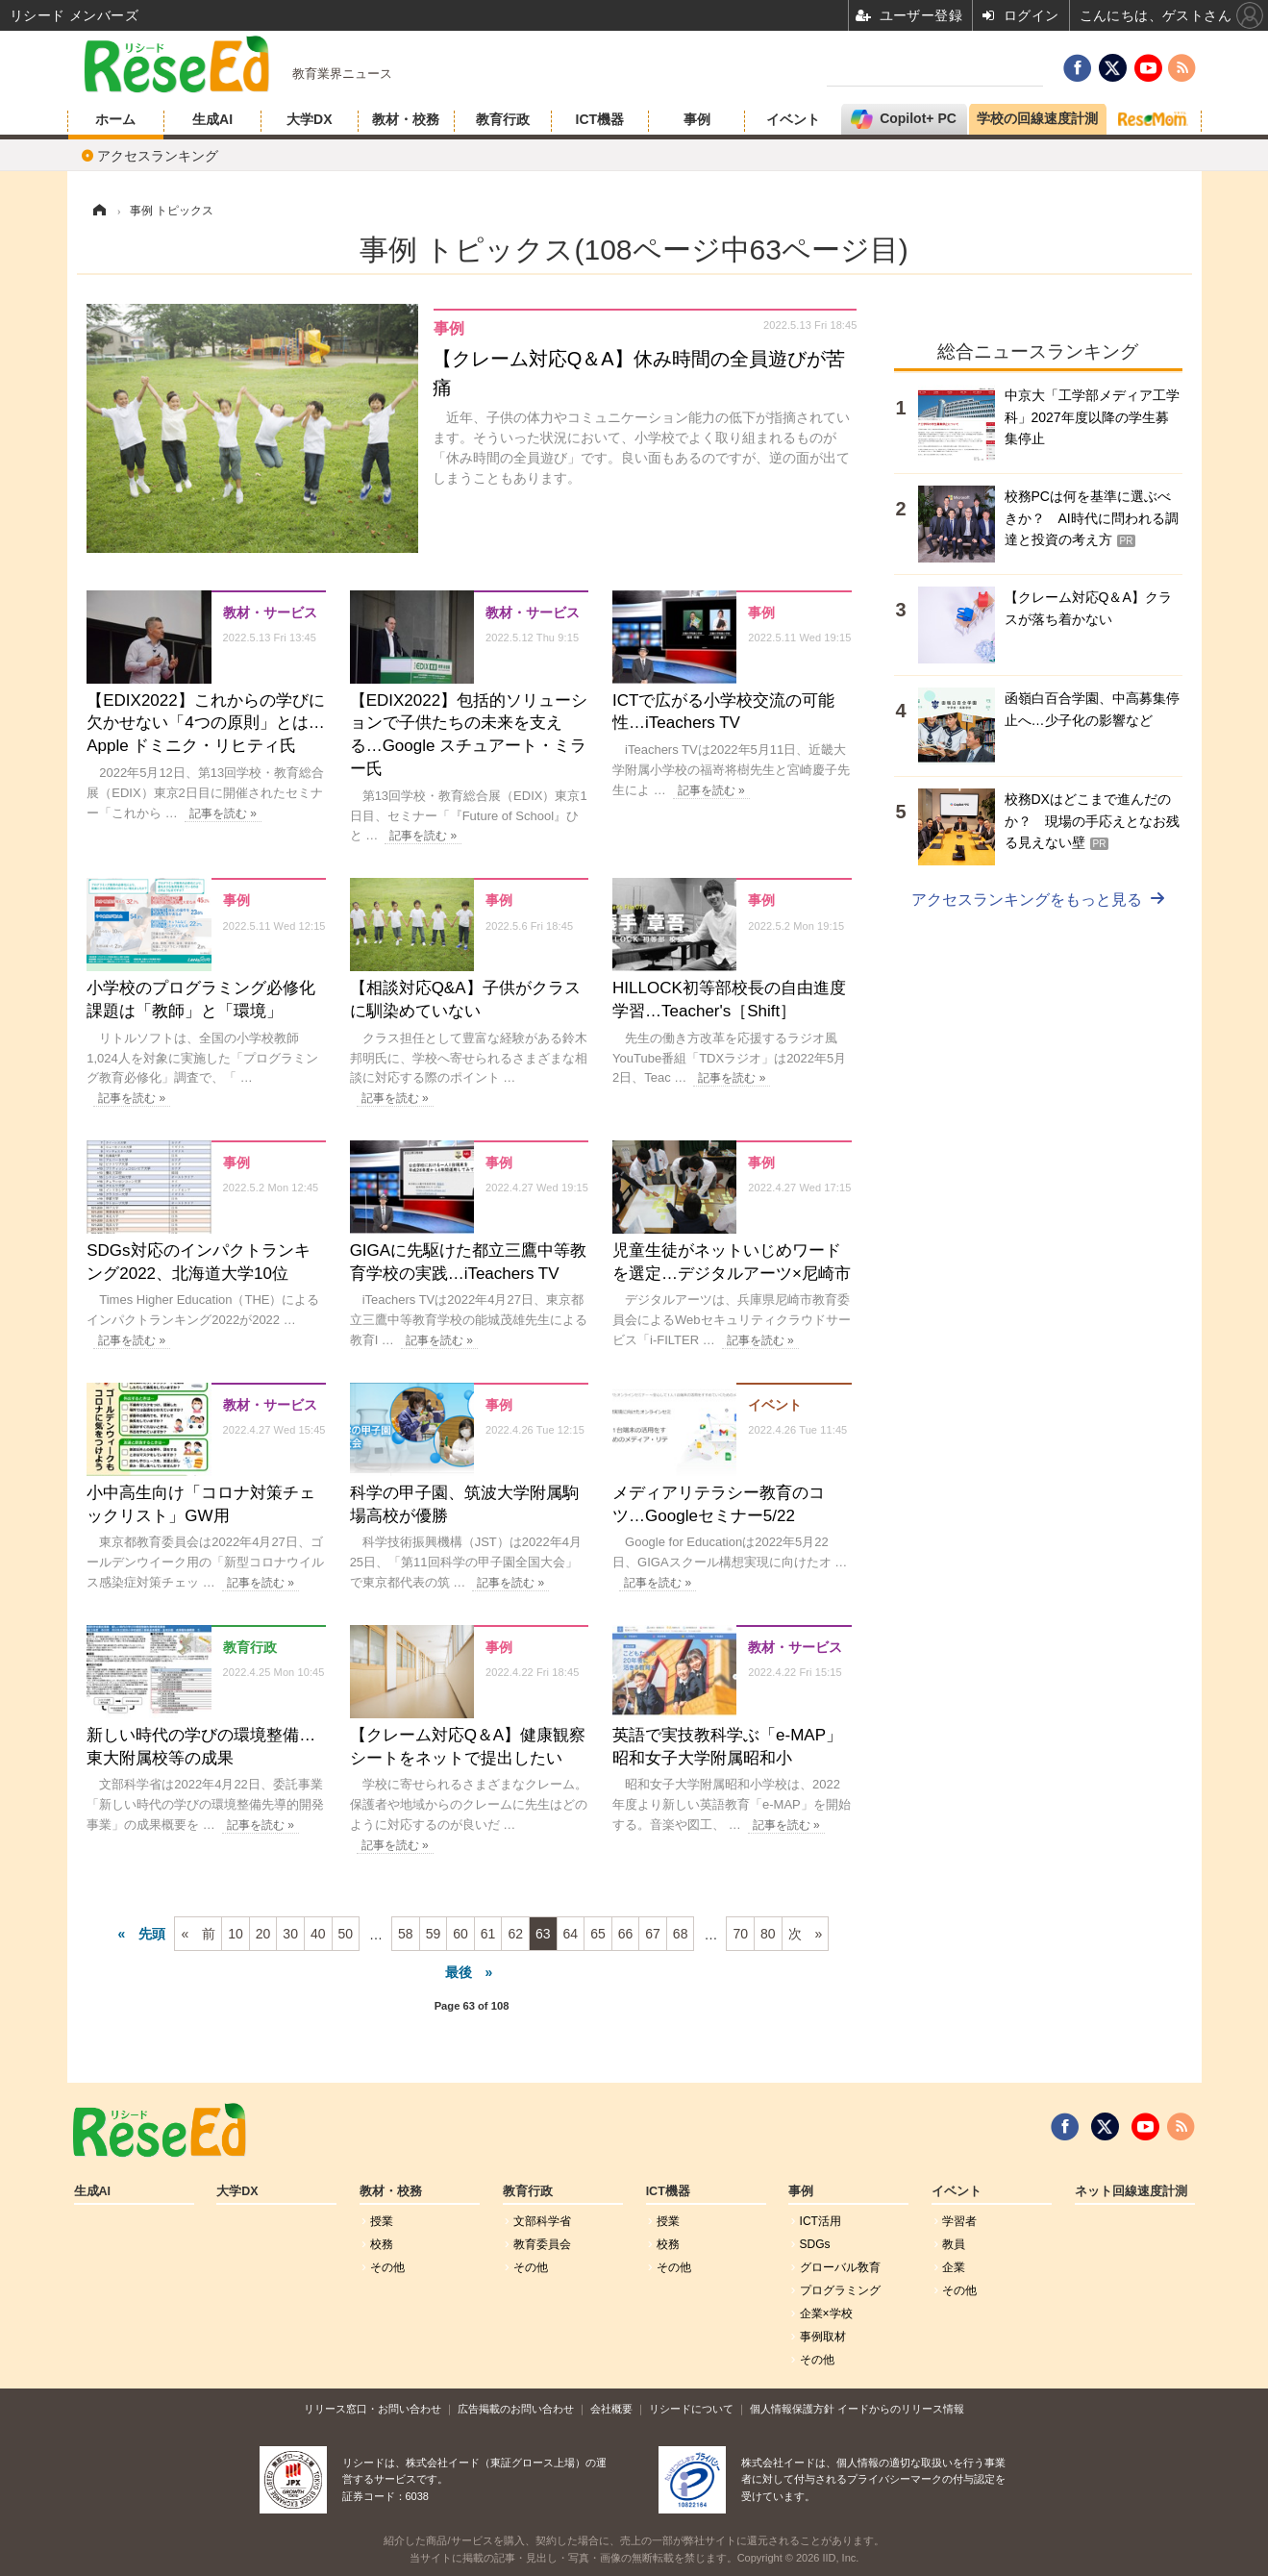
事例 (697, 119)
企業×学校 (826, 2313)
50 (346, 1933)
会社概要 (611, 2408)
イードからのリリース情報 (900, 2408)
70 (740, 1933)
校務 (381, 2244)
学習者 (959, 2221)
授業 (381, 2221)
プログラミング (840, 2290)
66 (626, 1933)
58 (405, 1933)
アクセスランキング (157, 155)
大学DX (309, 119)
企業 (953, 2267)
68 (680, 1933)
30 (290, 1933)
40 (318, 1933)
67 (652, 1933)
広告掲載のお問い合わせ (516, 2408)
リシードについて (691, 2408)
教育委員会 (542, 2244)
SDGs (815, 2244)
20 (263, 1933)
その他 (387, 2267)
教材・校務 (405, 119)
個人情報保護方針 (792, 2408)
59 (433, 1933)
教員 (953, 2244)
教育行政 (503, 119)
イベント (793, 119)
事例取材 (823, 2336)
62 (515, 1933)
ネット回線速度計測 (1131, 2191)
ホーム (115, 119)
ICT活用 (820, 2221)
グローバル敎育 (840, 2267)
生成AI (212, 119)
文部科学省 (542, 2221)
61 (488, 1933)
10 (235, 1933)
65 (598, 1933)
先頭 (151, 1933)
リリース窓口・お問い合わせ (372, 2408)
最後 (458, 1972)
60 (460, 1933)
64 (571, 1933)
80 (768, 1933)
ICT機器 (600, 119)
